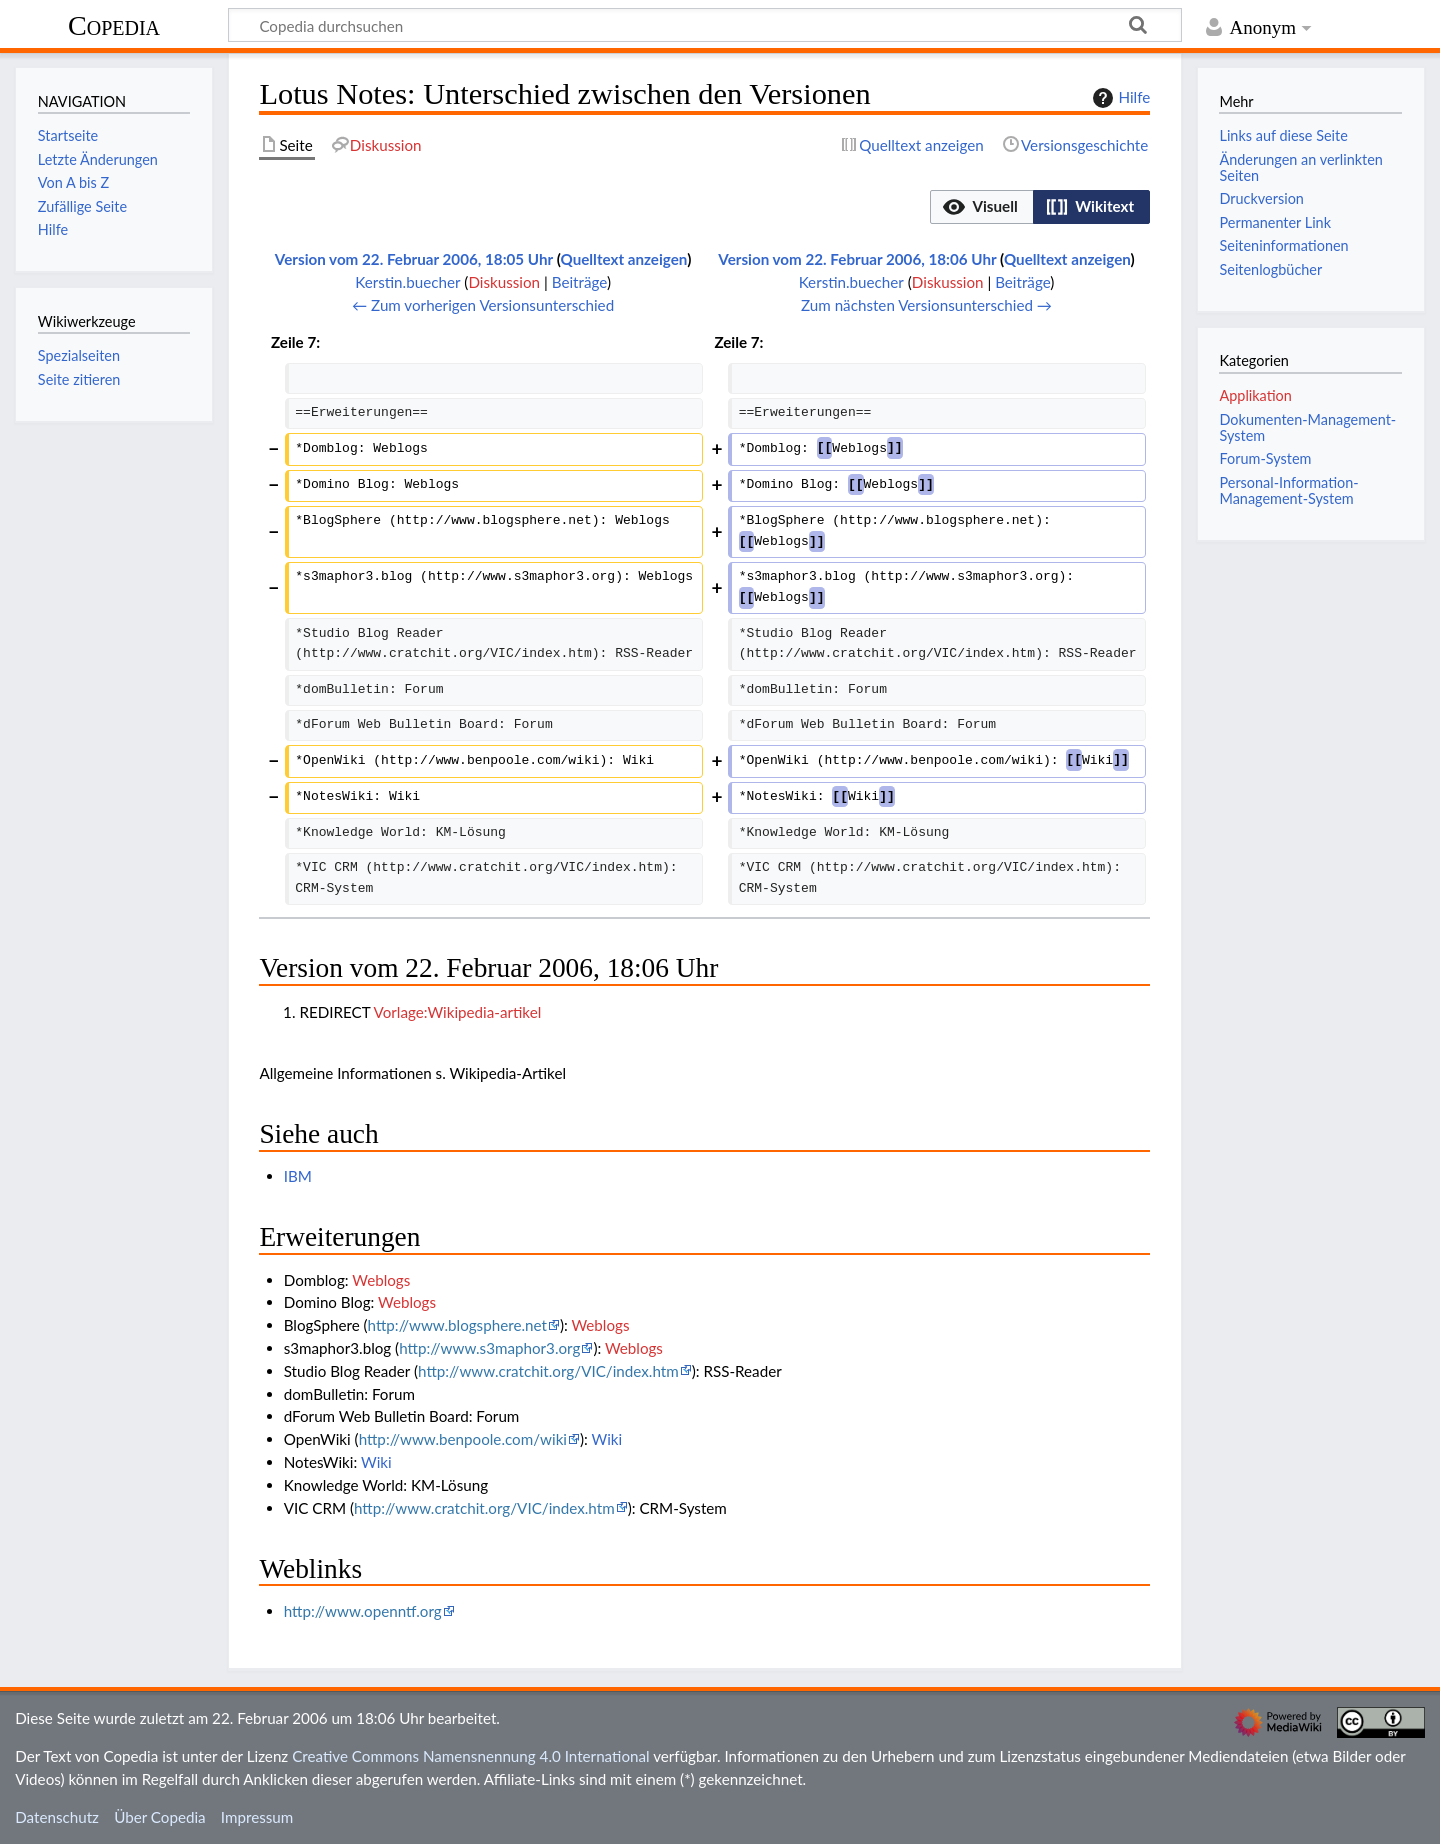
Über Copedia (159, 1817)
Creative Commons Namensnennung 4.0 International (471, 1756)
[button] (982, 207)
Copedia (114, 25)
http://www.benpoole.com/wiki (463, 1439)
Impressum (257, 1817)
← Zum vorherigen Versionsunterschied (483, 305)
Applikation (1255, 395)
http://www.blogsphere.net (457, 1325)
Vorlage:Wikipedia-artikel (458, 1012)
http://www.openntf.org (363, 1611)
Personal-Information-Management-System (1288, 490)
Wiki (607, 1439)
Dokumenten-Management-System (1307, 427)
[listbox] (1040, 207)
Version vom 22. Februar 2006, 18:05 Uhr (414, 259)
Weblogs (381, 1280)
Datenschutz (57, 1817)
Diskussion (504, 282)
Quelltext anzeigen (624, 259)
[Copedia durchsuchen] (705, 25)
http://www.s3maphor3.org (489, 1348)
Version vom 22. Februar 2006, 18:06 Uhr (857, 259)
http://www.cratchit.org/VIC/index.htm (548, 1371)
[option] (981, 206)
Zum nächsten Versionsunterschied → (926, 305)
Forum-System (1265, 458)
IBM (298, 1176)
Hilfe (1119, 98)
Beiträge (579, 282)
